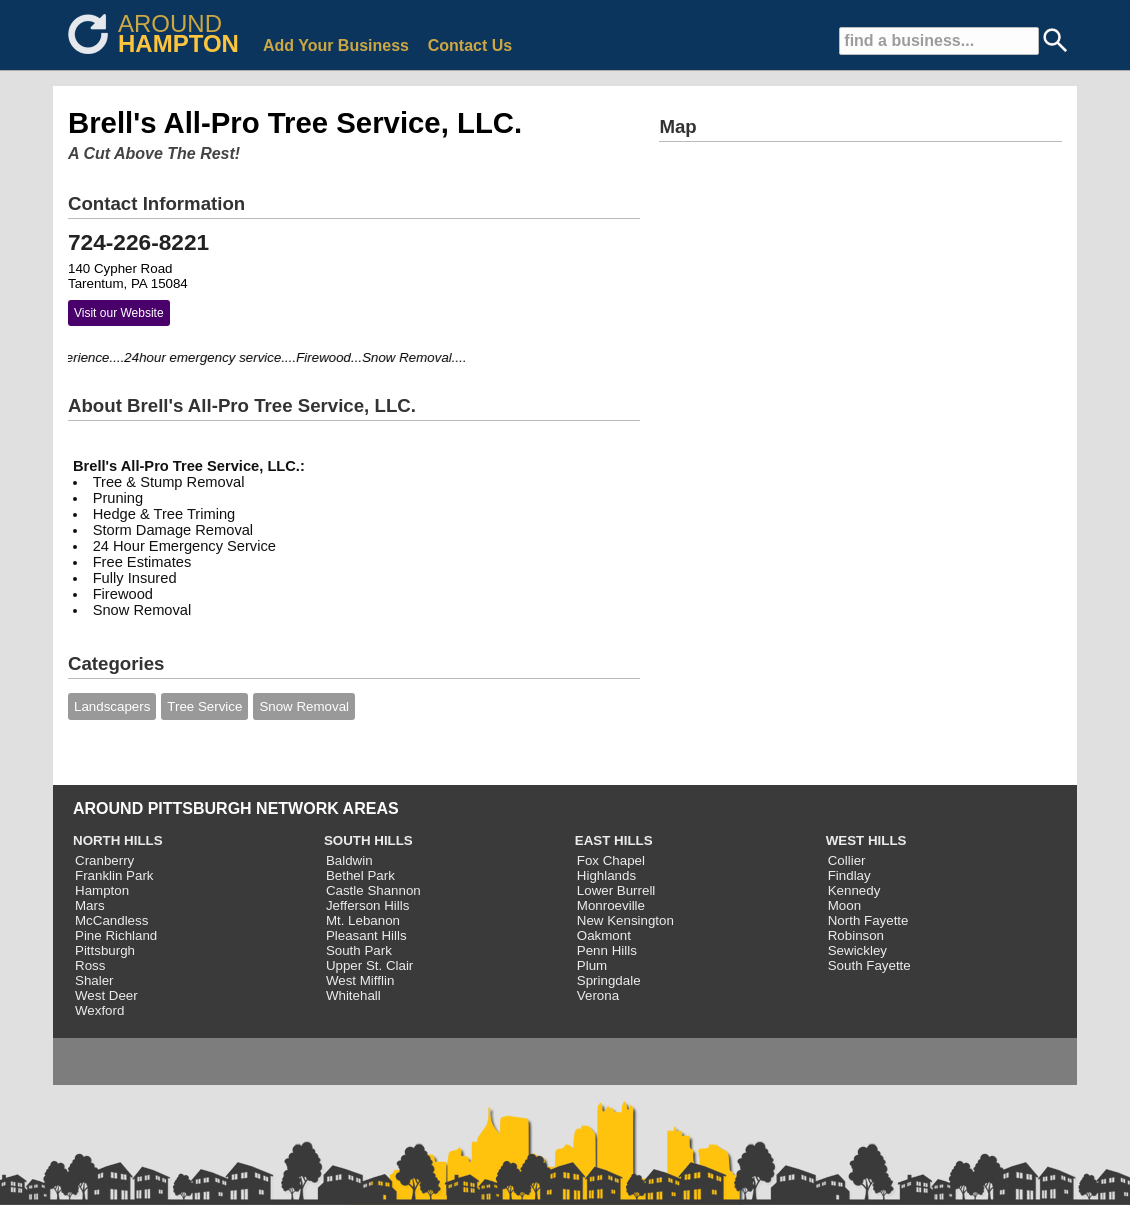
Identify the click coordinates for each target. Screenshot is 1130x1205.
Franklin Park (114, 875)
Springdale (609, 980)
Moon (844, 905)
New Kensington (625, 920)
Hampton (102, 890)
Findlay (849, 875)
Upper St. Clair (369, 965)
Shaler (94, 980)
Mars (90, 905)
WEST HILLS (866, 840)
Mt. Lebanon (363, 920)
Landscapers (112, 706)
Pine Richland (116, 935)
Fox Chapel (611, 860)
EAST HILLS (614, 840)
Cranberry (104, 860)
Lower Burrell (616, 890)
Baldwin (349, 860)
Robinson (856, 935)
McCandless (111, 920)
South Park (359, 950)
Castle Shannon (373, 890)
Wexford (99, 1010)
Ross (90, 965)
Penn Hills (607, 950)
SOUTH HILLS (368, 840)
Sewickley (857, 950)
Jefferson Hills (367, 905)
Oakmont (604, 935)
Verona (598, 995)
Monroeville (611, 905)
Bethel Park (360, 875)
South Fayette (869, 965)
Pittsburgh (105, 950)
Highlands (606, 875)
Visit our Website (119, 313)
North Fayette (868, 920)
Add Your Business (336, 45)
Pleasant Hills (366, 935)
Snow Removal (304, 706)
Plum (592, 965)
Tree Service (204, 706)
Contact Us (470, 45)
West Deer (106, 995)
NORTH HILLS (118, 840)
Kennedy (854, 890)
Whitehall (353, 995)
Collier (847, 860)
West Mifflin (360, 980)
